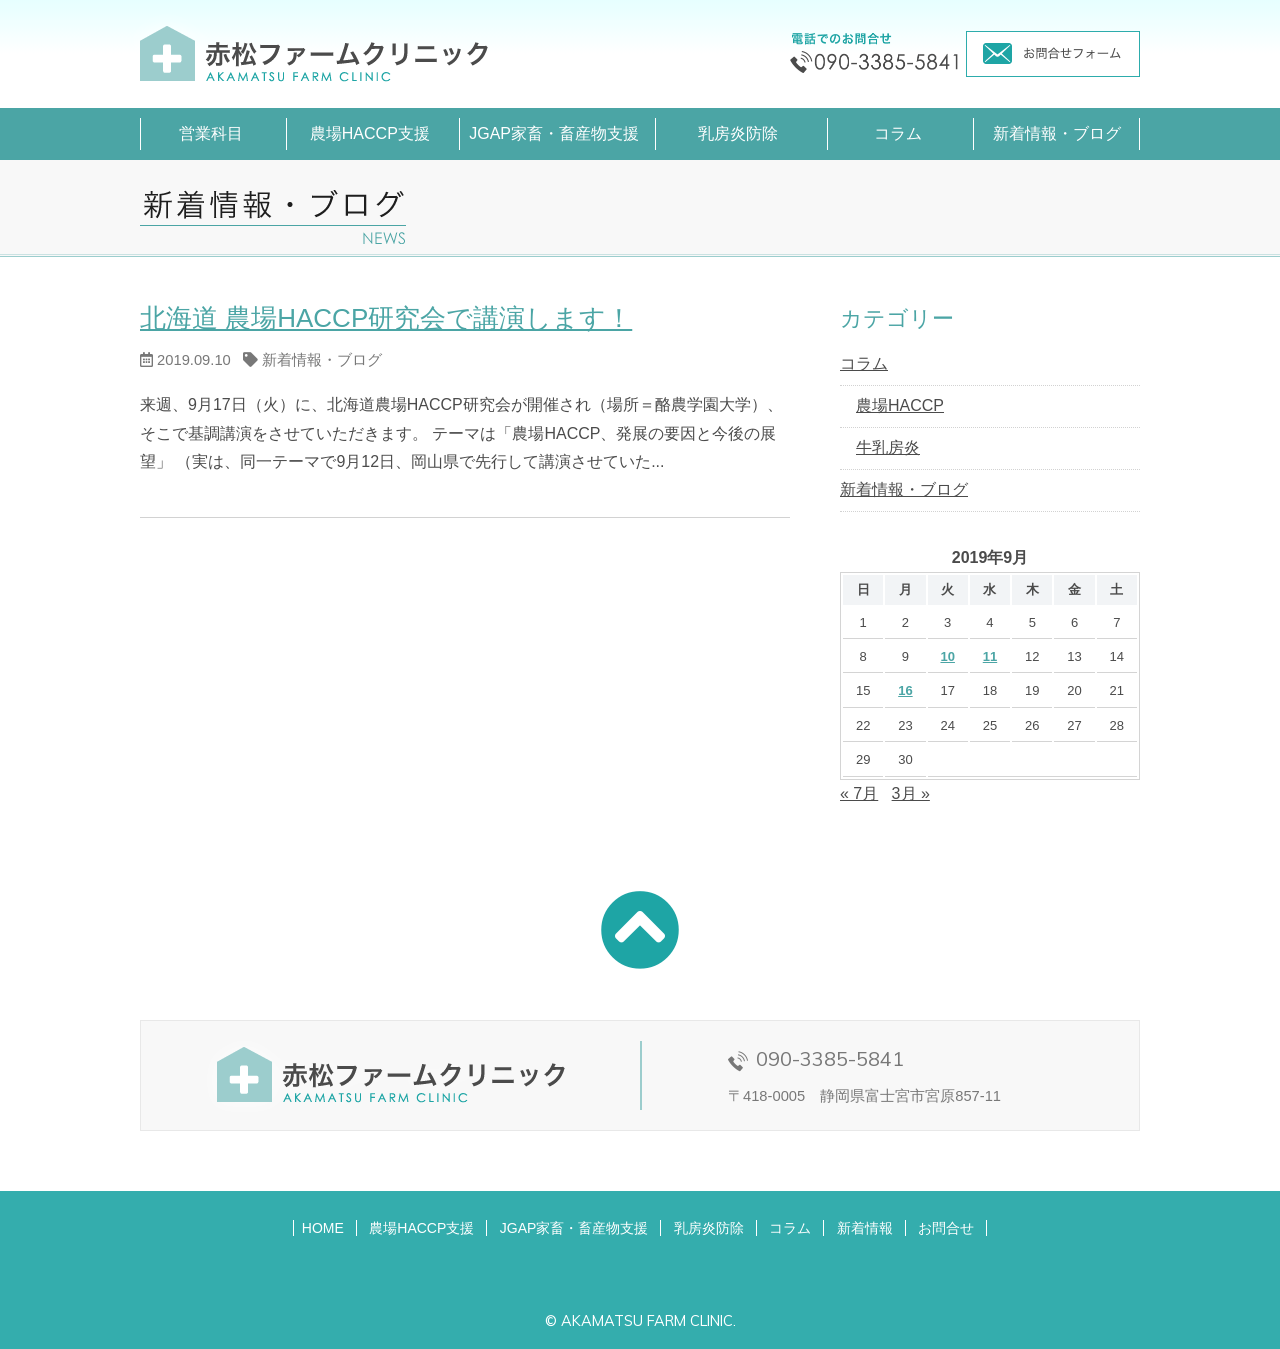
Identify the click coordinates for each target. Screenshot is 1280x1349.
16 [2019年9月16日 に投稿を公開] (905, 690)
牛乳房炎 (888, 447)
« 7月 (859, 793)
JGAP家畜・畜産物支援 (554, 133)
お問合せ (946, 1228)
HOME (323, 1228)
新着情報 (865, 1228)
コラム (898, 133)
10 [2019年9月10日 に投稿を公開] (947, 656)
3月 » (911, 793)
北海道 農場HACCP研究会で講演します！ (386, 318)
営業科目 (211, 133)
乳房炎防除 (738, 133)
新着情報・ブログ (1057, 133)
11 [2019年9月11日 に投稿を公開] (990, 656)
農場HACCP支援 (370, 133)
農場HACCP (900, 405)
